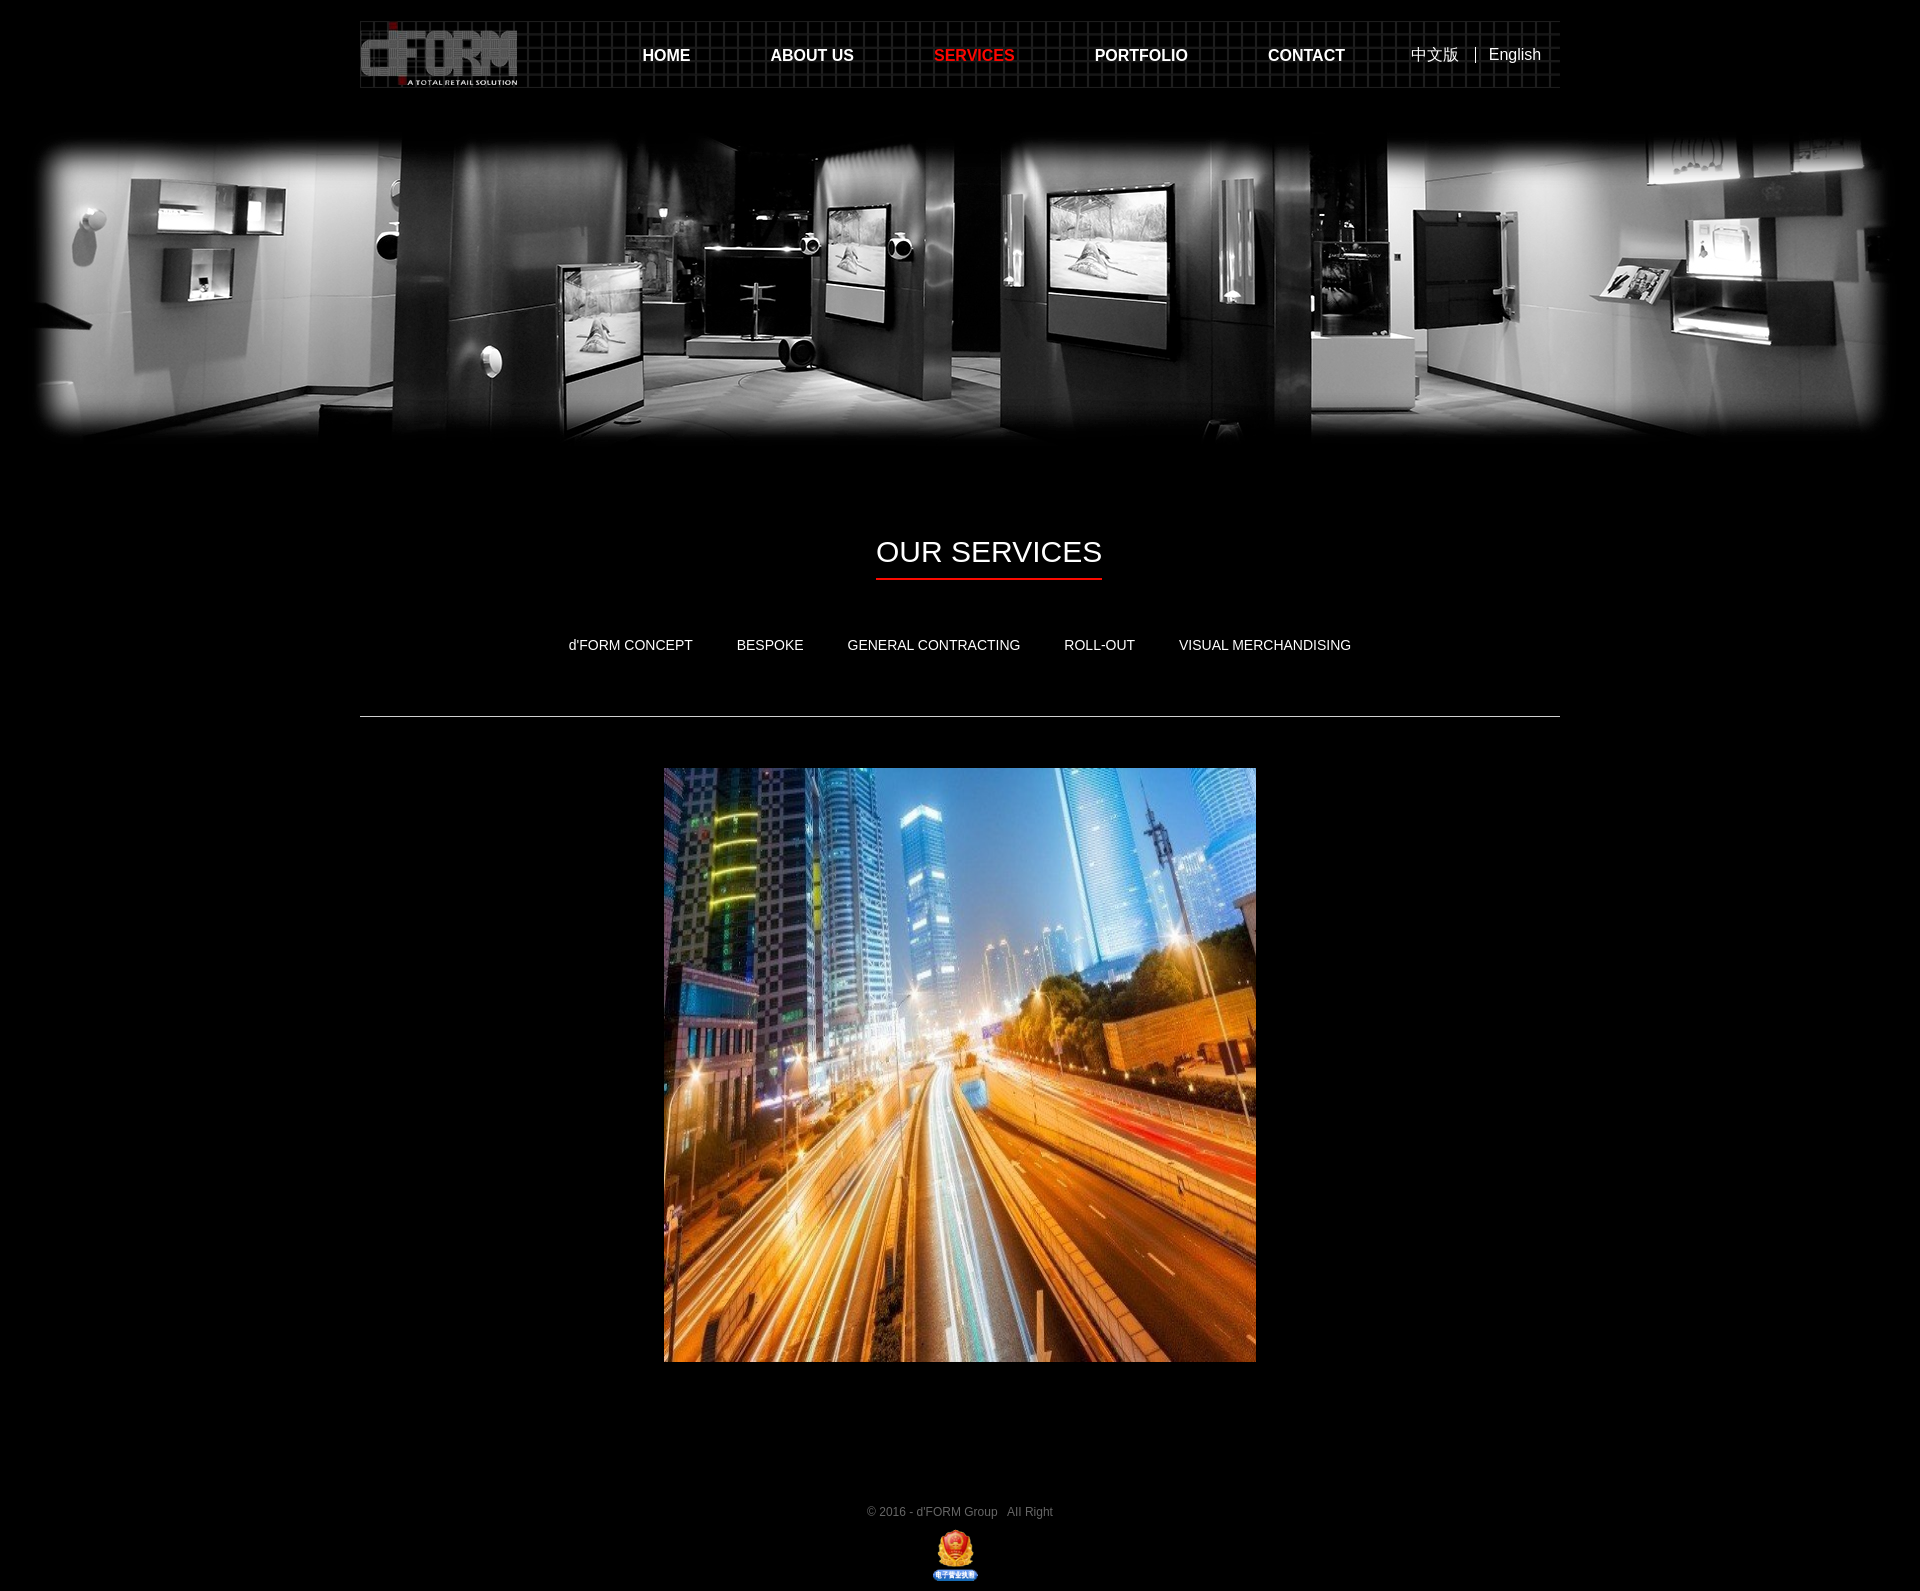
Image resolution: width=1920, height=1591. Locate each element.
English (1515, 55)
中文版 (1435, 55)
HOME (666, 55)
